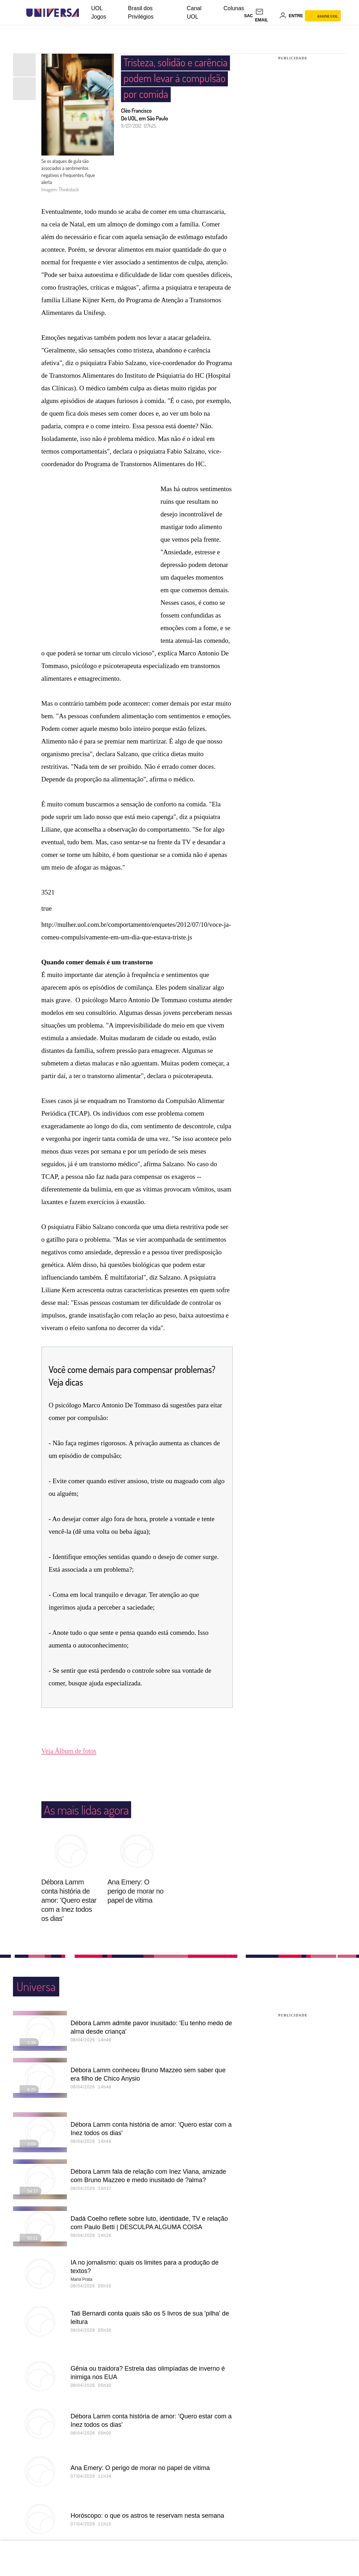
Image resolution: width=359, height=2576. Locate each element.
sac (248, 15)
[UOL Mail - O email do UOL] (266, 15)
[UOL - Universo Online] (85, 13)
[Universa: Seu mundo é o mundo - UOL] (52, 13)
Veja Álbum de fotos (68, 1751)
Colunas (234, 8)
